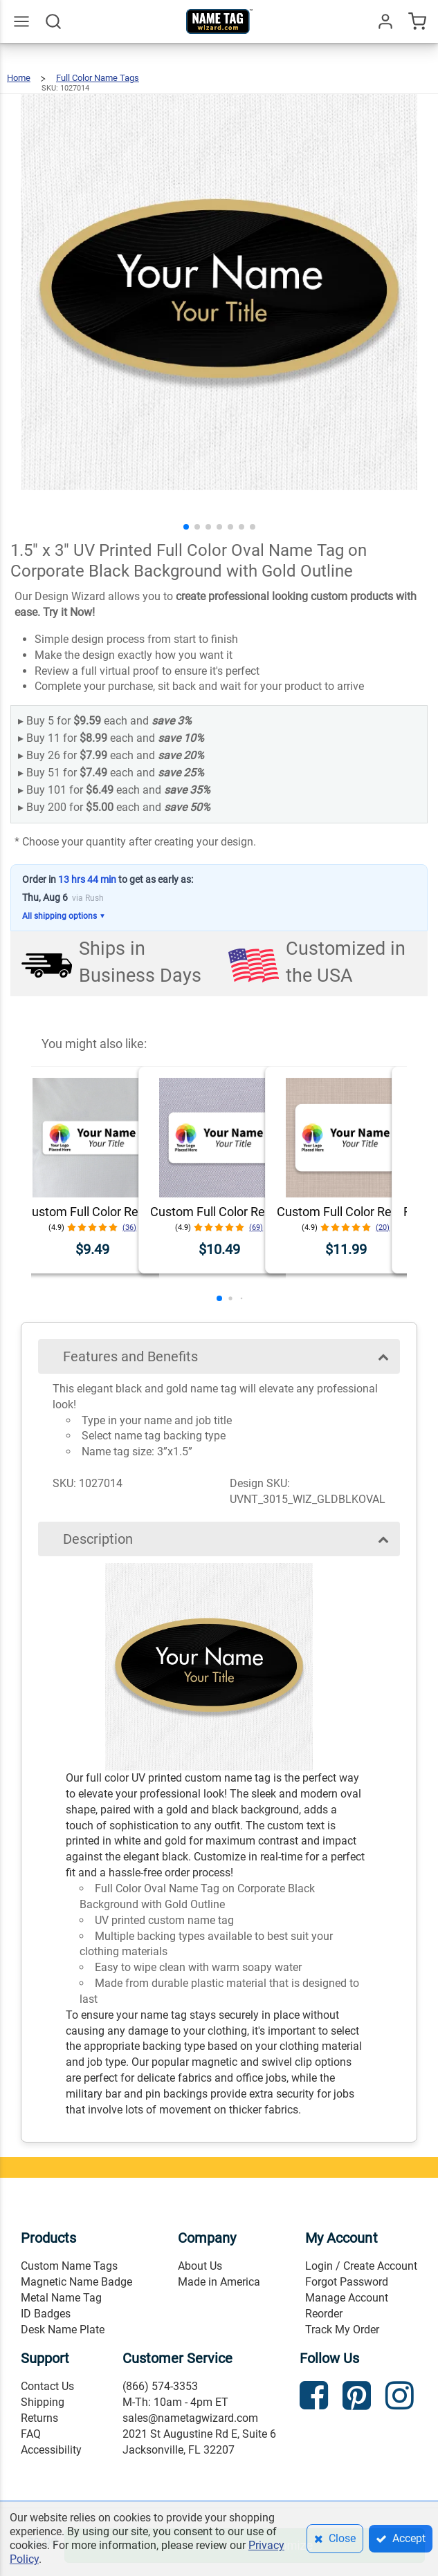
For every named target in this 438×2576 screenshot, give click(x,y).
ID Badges (46, 2313)
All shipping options (64, 916)
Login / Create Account (361, 2265)
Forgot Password (346, 2281)
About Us (200, 2265)
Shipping (42, 2402)
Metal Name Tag (61, 2297)
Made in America (219, 2281)
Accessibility (51, 2449)
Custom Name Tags (69, 2265)
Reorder (324, 2313)
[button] (186, 527)
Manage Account (346, 2297)
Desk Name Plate (62, 2329)
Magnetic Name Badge (76, 2281)
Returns (39, 2418)
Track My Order (342, 2329)
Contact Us (47, 2386)
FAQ (31, 2433)
